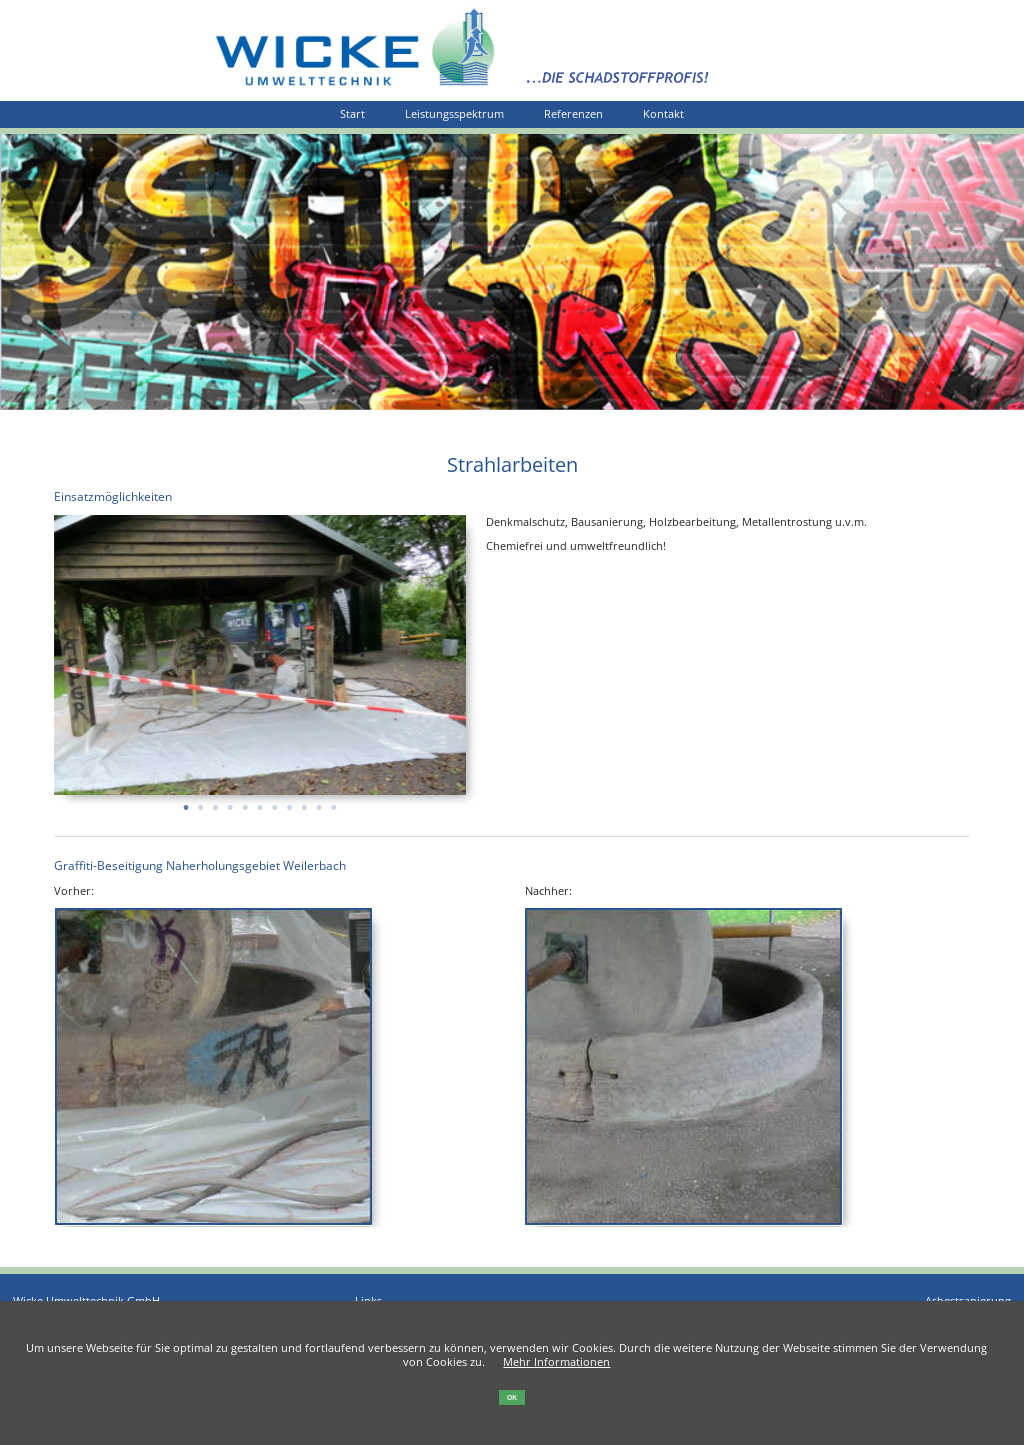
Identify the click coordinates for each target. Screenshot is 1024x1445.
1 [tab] (185, 801)
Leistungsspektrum (454, 114)
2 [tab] (200, 801)
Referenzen (573, 114)
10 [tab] (318, 801)
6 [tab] (259, 801)
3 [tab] (215, 801)
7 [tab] (274, 801)
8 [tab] (289, 801)
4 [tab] (230, 801)
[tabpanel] (260, 655)
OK (512, 1397)
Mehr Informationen (556, 1362)
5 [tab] (244, 801)
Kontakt (663, 114)
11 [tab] (333, 801)
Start (352, 114)
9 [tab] (304, 801)
